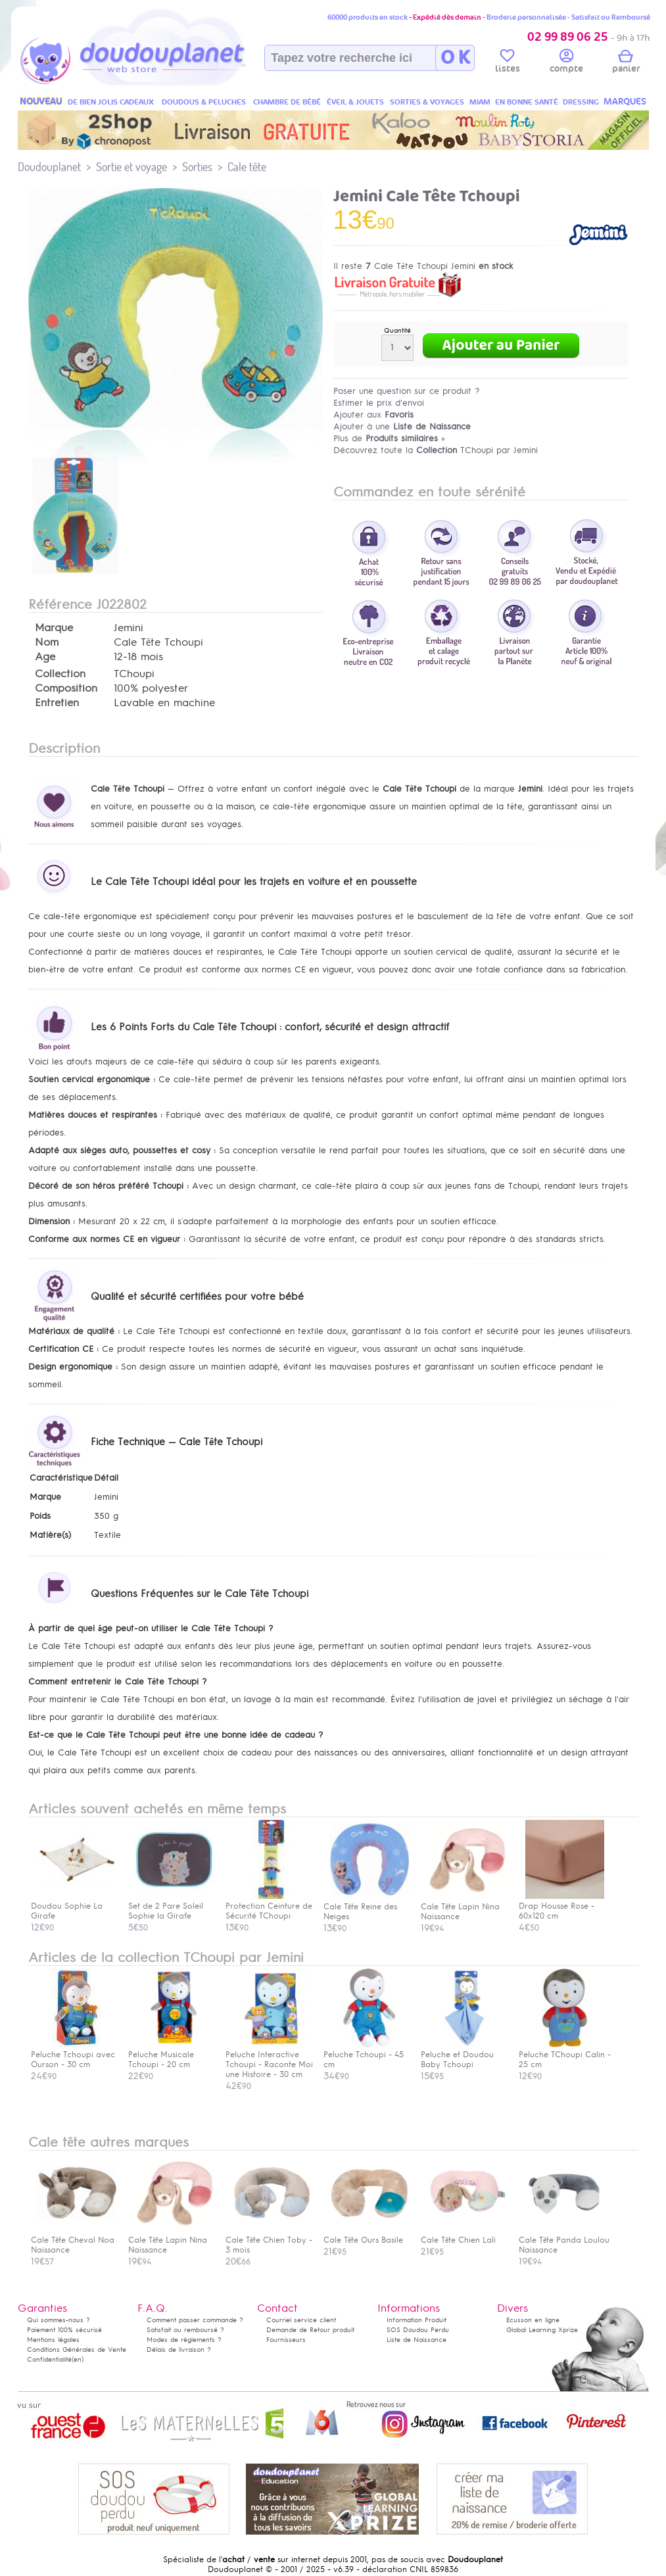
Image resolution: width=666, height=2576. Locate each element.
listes (507, 63)
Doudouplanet (49, 166)
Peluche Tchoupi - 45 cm (366, 2054)
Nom (47, 642)
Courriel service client (301, 2320)
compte (566, 63)
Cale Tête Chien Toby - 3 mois (269, 2239)
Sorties (197, 166)
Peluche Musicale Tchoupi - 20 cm (171, 2054)
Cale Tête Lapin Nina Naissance (171, 2239)
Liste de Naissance (416, 2339)
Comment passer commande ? (195, 2320)
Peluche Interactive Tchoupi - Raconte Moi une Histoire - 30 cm (269, 2059)
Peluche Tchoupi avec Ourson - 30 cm (73, 2054)
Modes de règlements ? (184, 2339)
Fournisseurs (286, 2339)
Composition (66, 688)
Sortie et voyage (131, 166)
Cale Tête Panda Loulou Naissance (564, 2239)
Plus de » (389, 438)
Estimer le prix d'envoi (378, 403)
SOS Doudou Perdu (418, 2329)
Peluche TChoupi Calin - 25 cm (565, 2054)
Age (45, 657)
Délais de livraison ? (179, 2349)
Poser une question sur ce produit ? (406, 391)
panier (626, 63)
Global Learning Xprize (542, 2329)
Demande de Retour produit (310, 2329)
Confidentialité (49, 2359)
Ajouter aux (373, 414)
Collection (60, 674)
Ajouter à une (402, 426)
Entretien (57, 703)
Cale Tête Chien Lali (463, 2235)
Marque (54, 628)
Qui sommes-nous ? (58, 2320)
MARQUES (625, 101)
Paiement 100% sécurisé (64, 2329)
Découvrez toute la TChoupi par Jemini (435, 450)
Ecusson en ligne (532, 2320)
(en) (77, 2359)
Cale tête (246, 166)
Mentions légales (53, 2339)
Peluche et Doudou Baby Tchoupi (463, 2054)
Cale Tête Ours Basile (366, 2235)
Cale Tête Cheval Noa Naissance (73, 2239)
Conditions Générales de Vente (76, 2349)
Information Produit (416, 2320)
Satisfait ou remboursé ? (185, 2329)
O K (455, 58)
